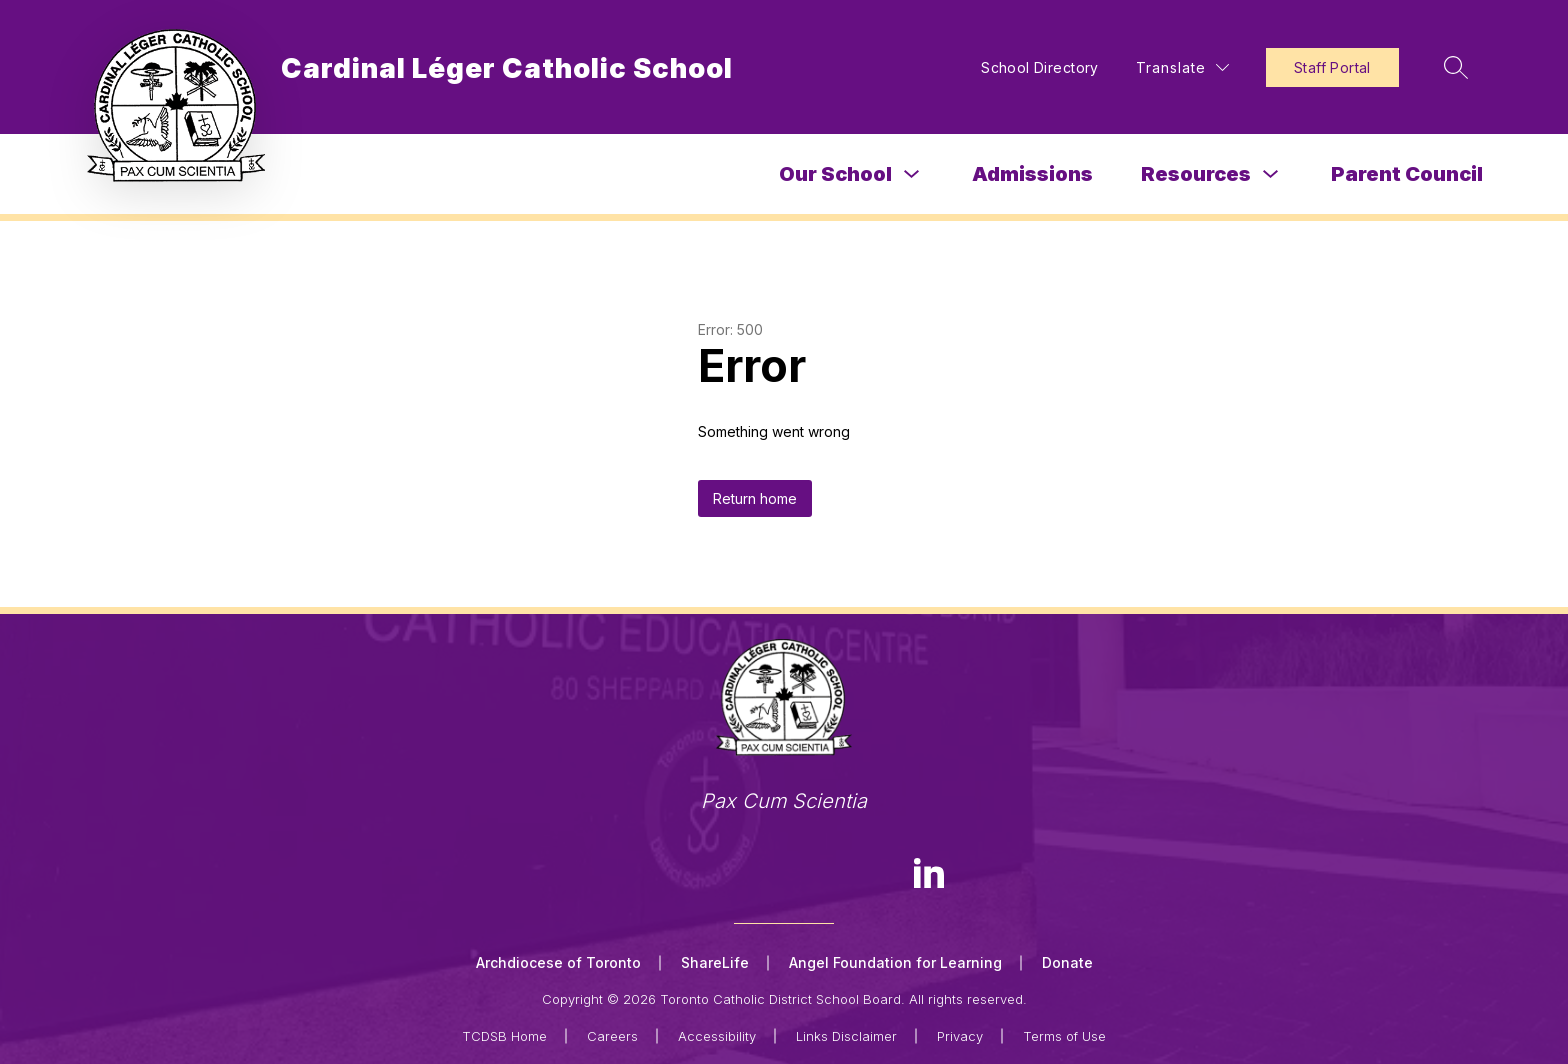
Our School (835, 174)
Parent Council (1407, 174)
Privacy (960, 1036)
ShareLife (715, 962)
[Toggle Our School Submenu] (912, 174)
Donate (1067, 962)
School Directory (1040, 67)
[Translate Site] (1182, 67)
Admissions (1032, 174)
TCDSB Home (504, 1036)
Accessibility (717, 1036)
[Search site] (1456, 67)
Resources (1196, 174)
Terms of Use (1064, 1036)
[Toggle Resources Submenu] (1271, 174)
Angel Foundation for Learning (895, 962)
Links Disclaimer (846, 1036)
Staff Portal (1332, 67)
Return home (755, 498)
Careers (612, 1036)
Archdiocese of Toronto (558, 962)
